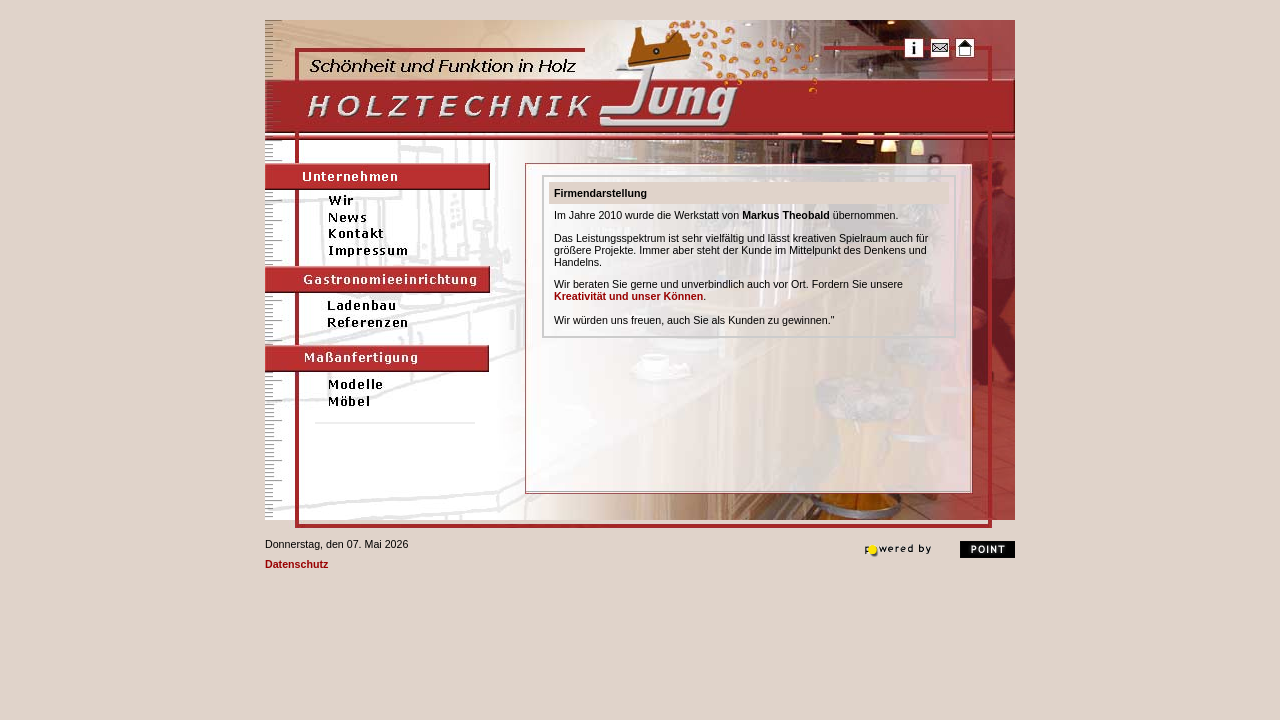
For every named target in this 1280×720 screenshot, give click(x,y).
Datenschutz (296, 564)
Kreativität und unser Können (628, 296)
